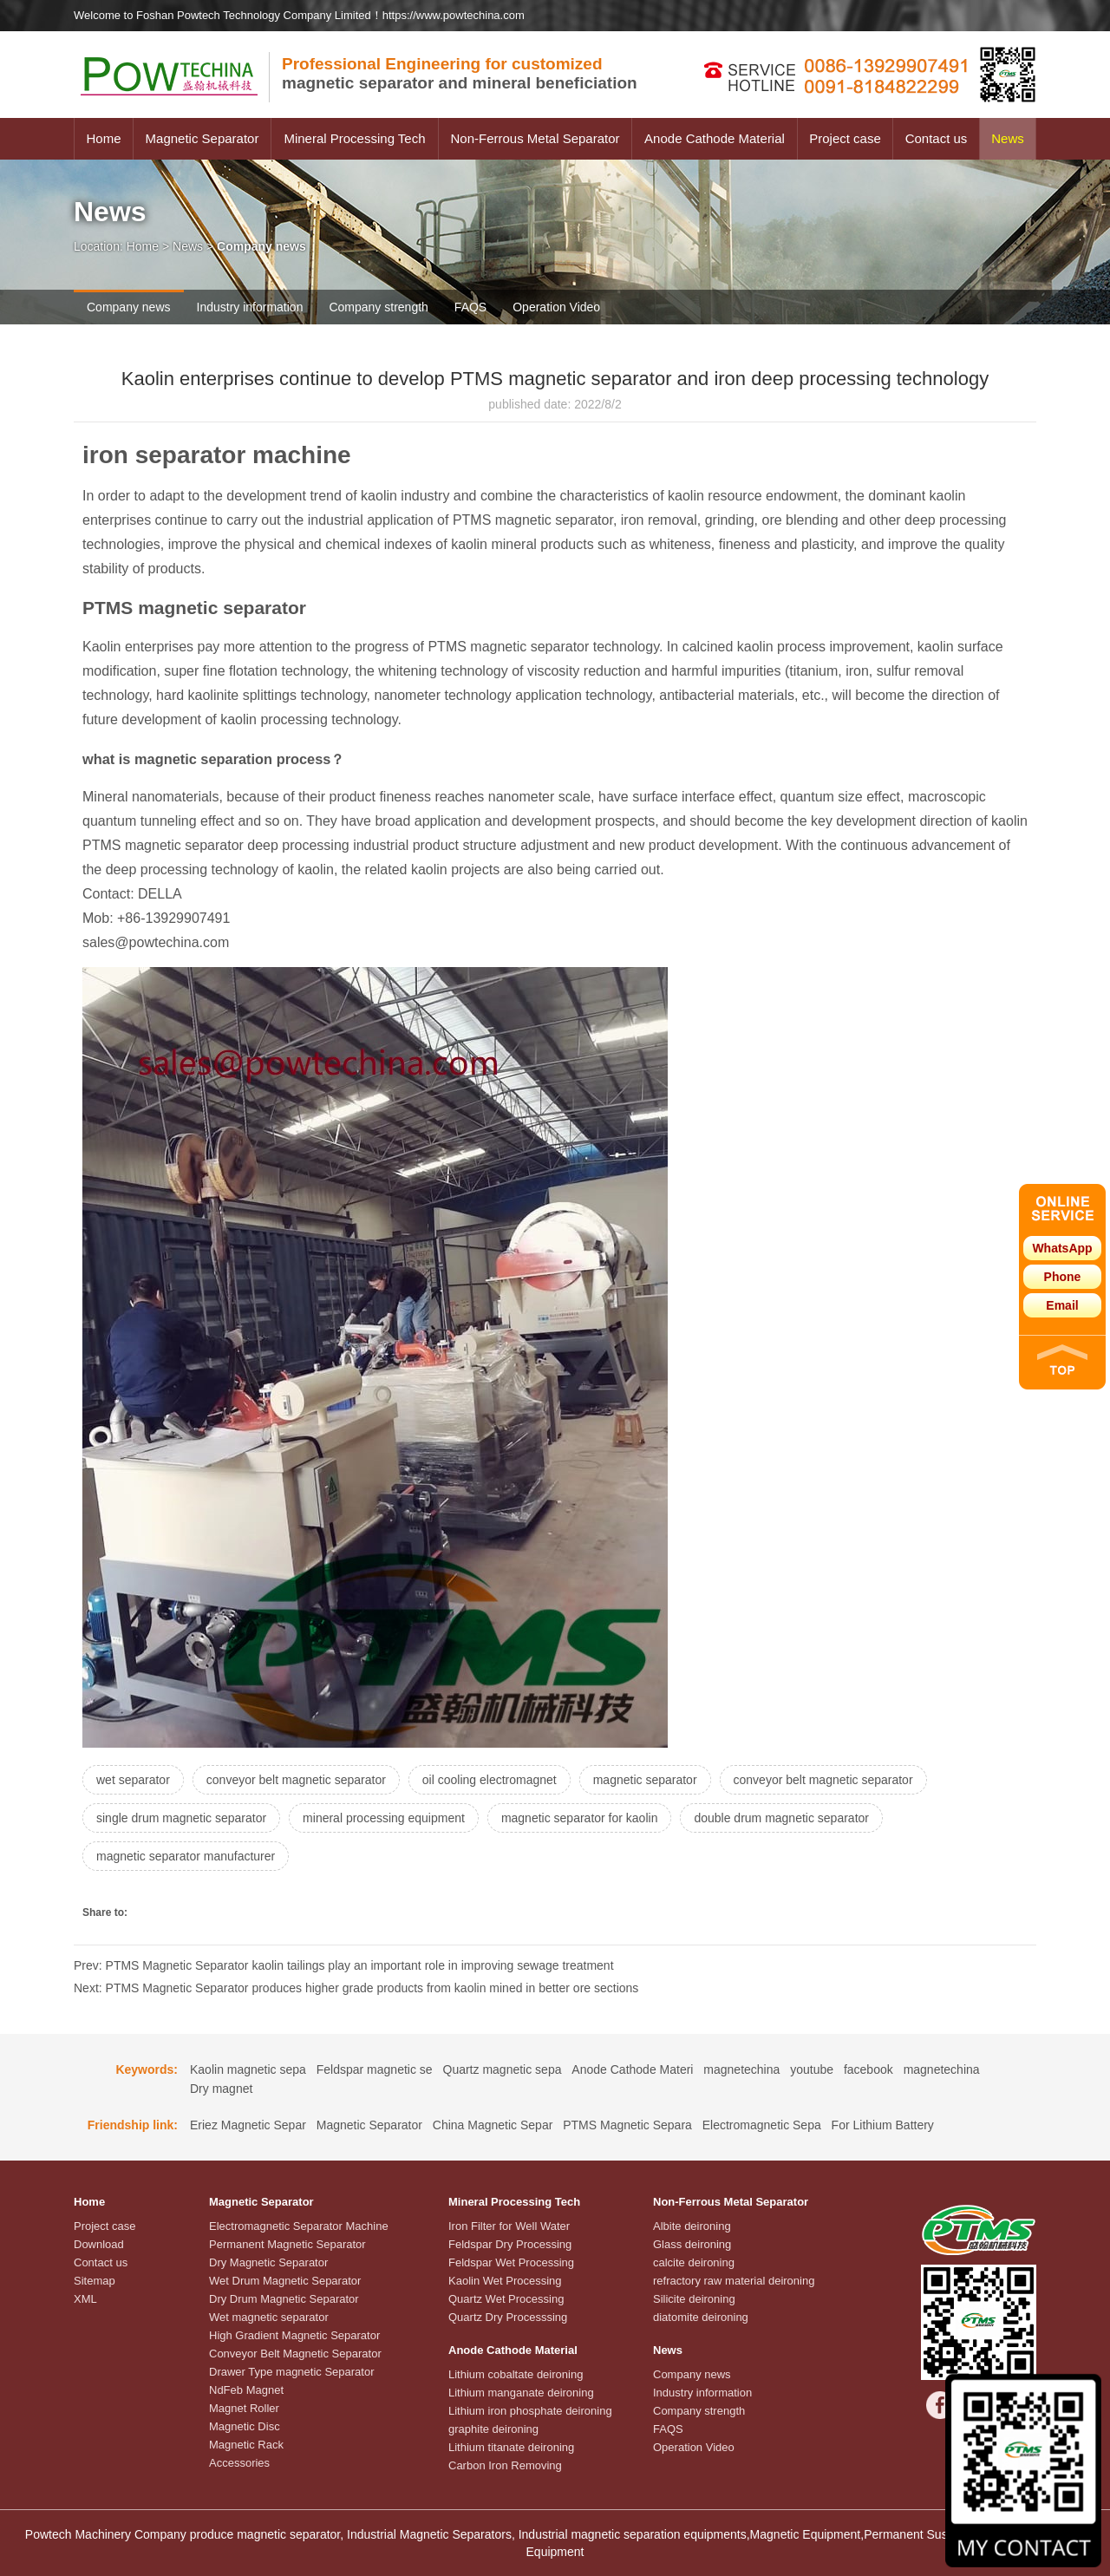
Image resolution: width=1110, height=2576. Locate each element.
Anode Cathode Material (714, 138)
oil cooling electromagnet (489, 1780)
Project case (845, 138)
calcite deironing (694, 2262)
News (1007, 138)
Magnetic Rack (246, 2444)
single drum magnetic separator (181, 1818)
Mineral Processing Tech (354, 138)
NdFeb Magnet (246, 2389)
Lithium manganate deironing (521, 2392)
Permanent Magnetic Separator (287, 2244)
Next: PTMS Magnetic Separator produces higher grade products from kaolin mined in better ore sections (356, 1988)
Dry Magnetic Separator (268, 2262)
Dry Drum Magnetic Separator (284, 2298)
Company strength (378, 307)
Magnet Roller (244, 2408)
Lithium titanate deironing (511, 2447)
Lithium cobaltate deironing (515, 2374)
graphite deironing (493, 2428)
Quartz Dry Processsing (507, 2317)
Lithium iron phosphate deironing (530, 2410)
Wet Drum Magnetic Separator (285, 2280)
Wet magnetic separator (269, 2317)
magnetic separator (645, 1780)
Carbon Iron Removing (505, 2465)
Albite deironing (692, 2226)
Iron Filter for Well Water (509, 2226)
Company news (129, 307)
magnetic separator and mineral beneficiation (459, 73)
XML (85, 2298)
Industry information (250, 307)
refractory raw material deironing (733, 2280)
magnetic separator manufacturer (185, 1856)
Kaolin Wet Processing (505, 2280)
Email (1062, 1305)
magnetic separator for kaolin (579, 1818)
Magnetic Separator (202, 138)
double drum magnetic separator (781, 1818)
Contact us (936, 138)
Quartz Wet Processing (506, 2298)
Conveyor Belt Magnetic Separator (295, 2353)
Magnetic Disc (244, 2426)
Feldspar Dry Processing (509, 2244)
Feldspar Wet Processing (511, 2262)
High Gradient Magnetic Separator (294, 2335)
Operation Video (556, 307)
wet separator (133, 1780)
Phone (1062, 1277)
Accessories (239, 2462)
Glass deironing (692, 2244)
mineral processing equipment (384, 1818)
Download (99, 2244)
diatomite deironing (700, 2317)
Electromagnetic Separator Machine (298, 2226)
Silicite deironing (694, 2298)
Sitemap (94, 2280)
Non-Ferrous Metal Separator (534, 138)
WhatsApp (1062, 1248)
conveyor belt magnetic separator (296, 1780)
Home (103, 138)
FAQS (470, 307)
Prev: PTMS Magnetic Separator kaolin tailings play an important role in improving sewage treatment (344, 1965)
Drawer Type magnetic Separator (292, 2371)
